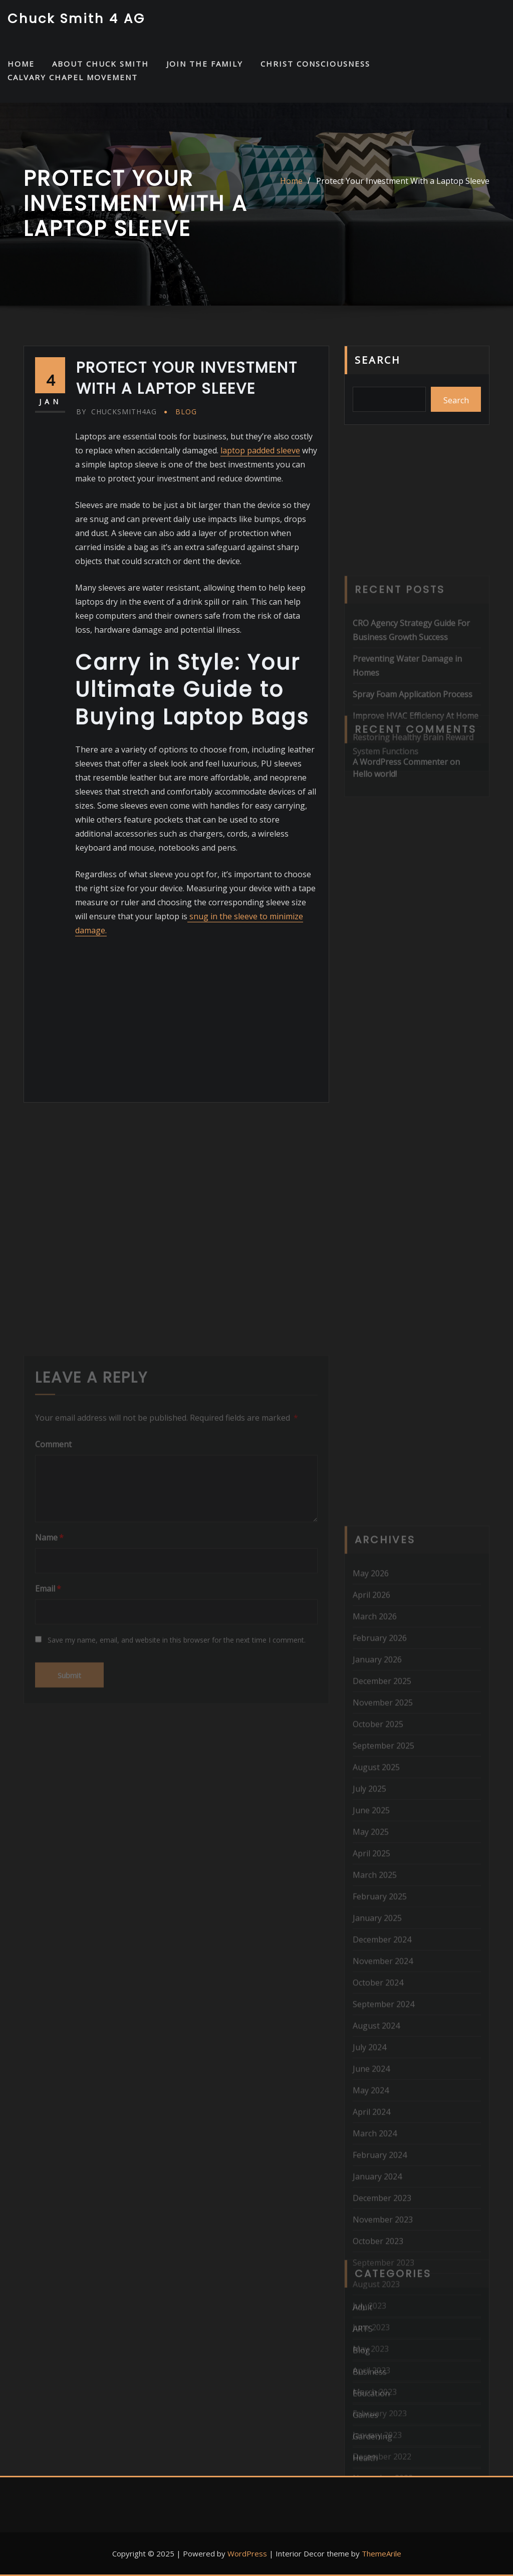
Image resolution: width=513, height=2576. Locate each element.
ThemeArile (381, 2553)
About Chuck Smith (100, 64)
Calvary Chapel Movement (73, 77)
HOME (21, 64)
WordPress (247, 2553)
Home (291, 180)
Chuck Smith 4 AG (76, 19)
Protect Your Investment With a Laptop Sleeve (402, 180)
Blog (186, 411)
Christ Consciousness (315, 64)
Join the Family (204, 64)
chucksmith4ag (116, 411)
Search (378, 360)
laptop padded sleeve (260, 450)
